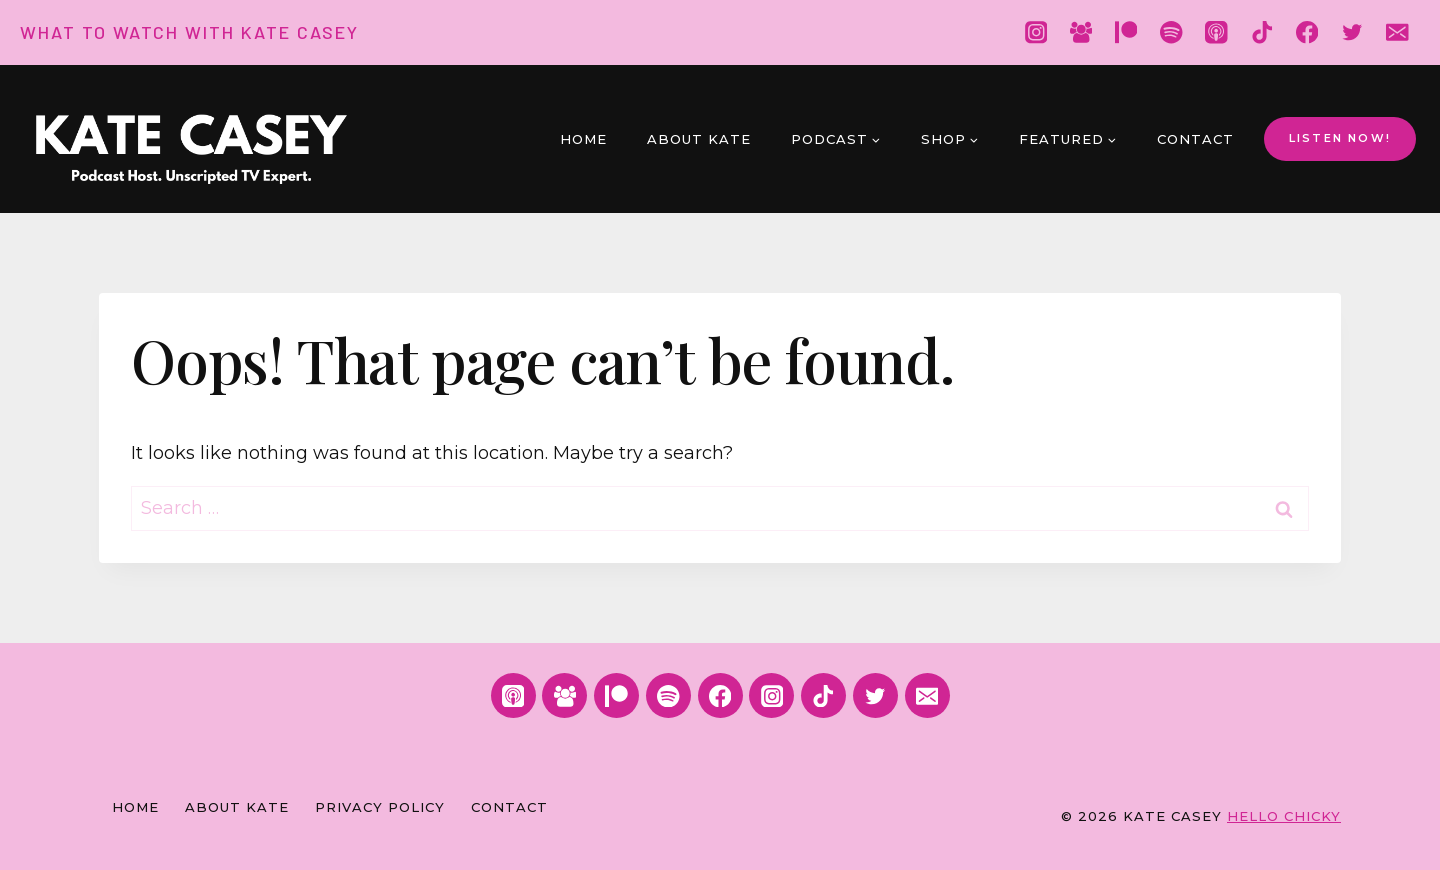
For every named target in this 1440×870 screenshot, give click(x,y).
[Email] (1397, 32)
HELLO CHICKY (1284, 816)
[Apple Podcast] (1216, 32)
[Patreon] (1126, 32)
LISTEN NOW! (1340, 138)
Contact (1195, 139)
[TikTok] (1261, 32)
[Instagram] (1035, 32)
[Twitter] (1352, 32)
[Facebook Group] (1080, 32)
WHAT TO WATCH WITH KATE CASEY (189, 32)
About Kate (699, 139)
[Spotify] (1171, 32)
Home (583, 139)
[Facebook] (1307, 32)
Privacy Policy (380, 807)
